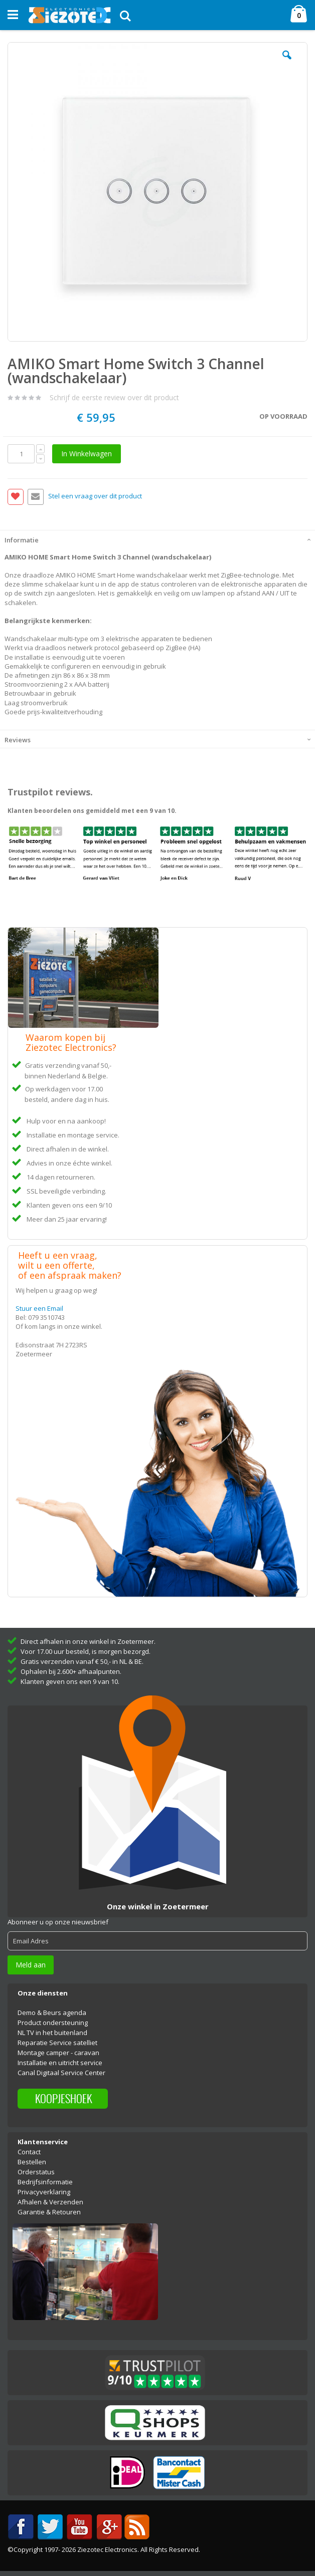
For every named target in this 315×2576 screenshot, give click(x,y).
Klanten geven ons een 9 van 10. (70, 1681)
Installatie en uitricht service (60, 2062)
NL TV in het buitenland (52, 2032)
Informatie (22, 539)
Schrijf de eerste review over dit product (114, 397)
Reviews (18, 739)
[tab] (157, 539)
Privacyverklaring (44, 2191)
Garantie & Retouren (49, 2211)
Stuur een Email (39, 1308)
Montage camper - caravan (58, 2052)
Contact (29, 2151)
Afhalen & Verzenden (50, 2201)
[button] (287, 63)
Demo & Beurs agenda (52, 2012)
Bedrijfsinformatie (45, 2181)
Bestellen (32, 2161)
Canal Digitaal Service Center (61, 2072)
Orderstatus (36, 2171)
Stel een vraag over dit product (95, 495)
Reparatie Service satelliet (57, 2042)
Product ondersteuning (53, 2022)
